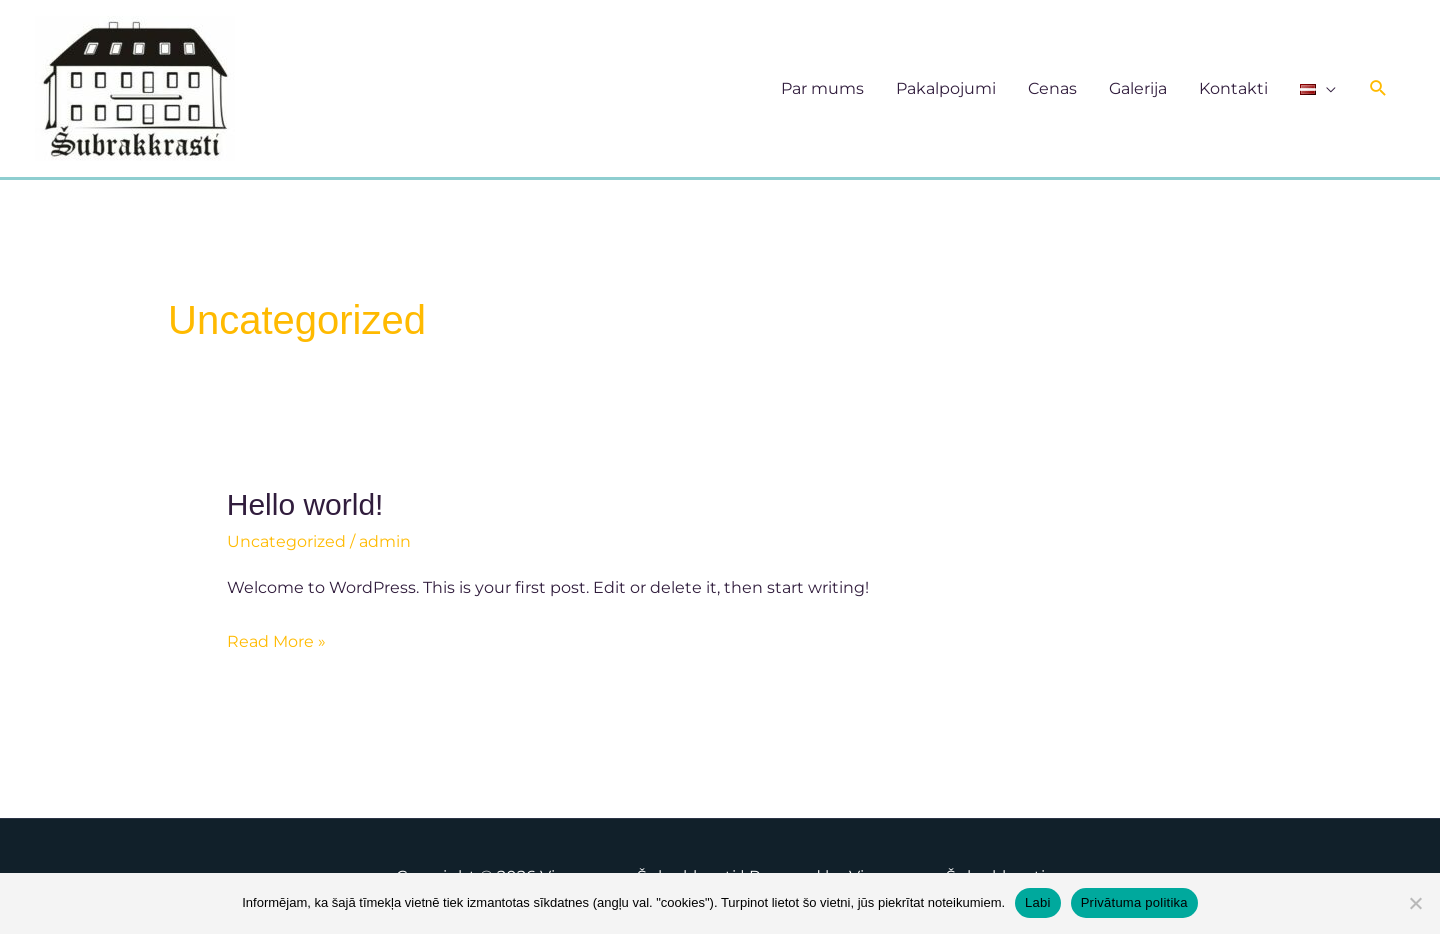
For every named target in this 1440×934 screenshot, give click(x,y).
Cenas (1052, 88)
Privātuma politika (1134, 902)
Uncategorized (286, 541)
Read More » (276, 639)
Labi (1038, 902)
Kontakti (1233, 88)
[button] (1378, 88)
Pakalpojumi (946, 88)
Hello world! (305, 504)
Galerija (1138, 88)
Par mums (822, 88)
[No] (1415, 903)
